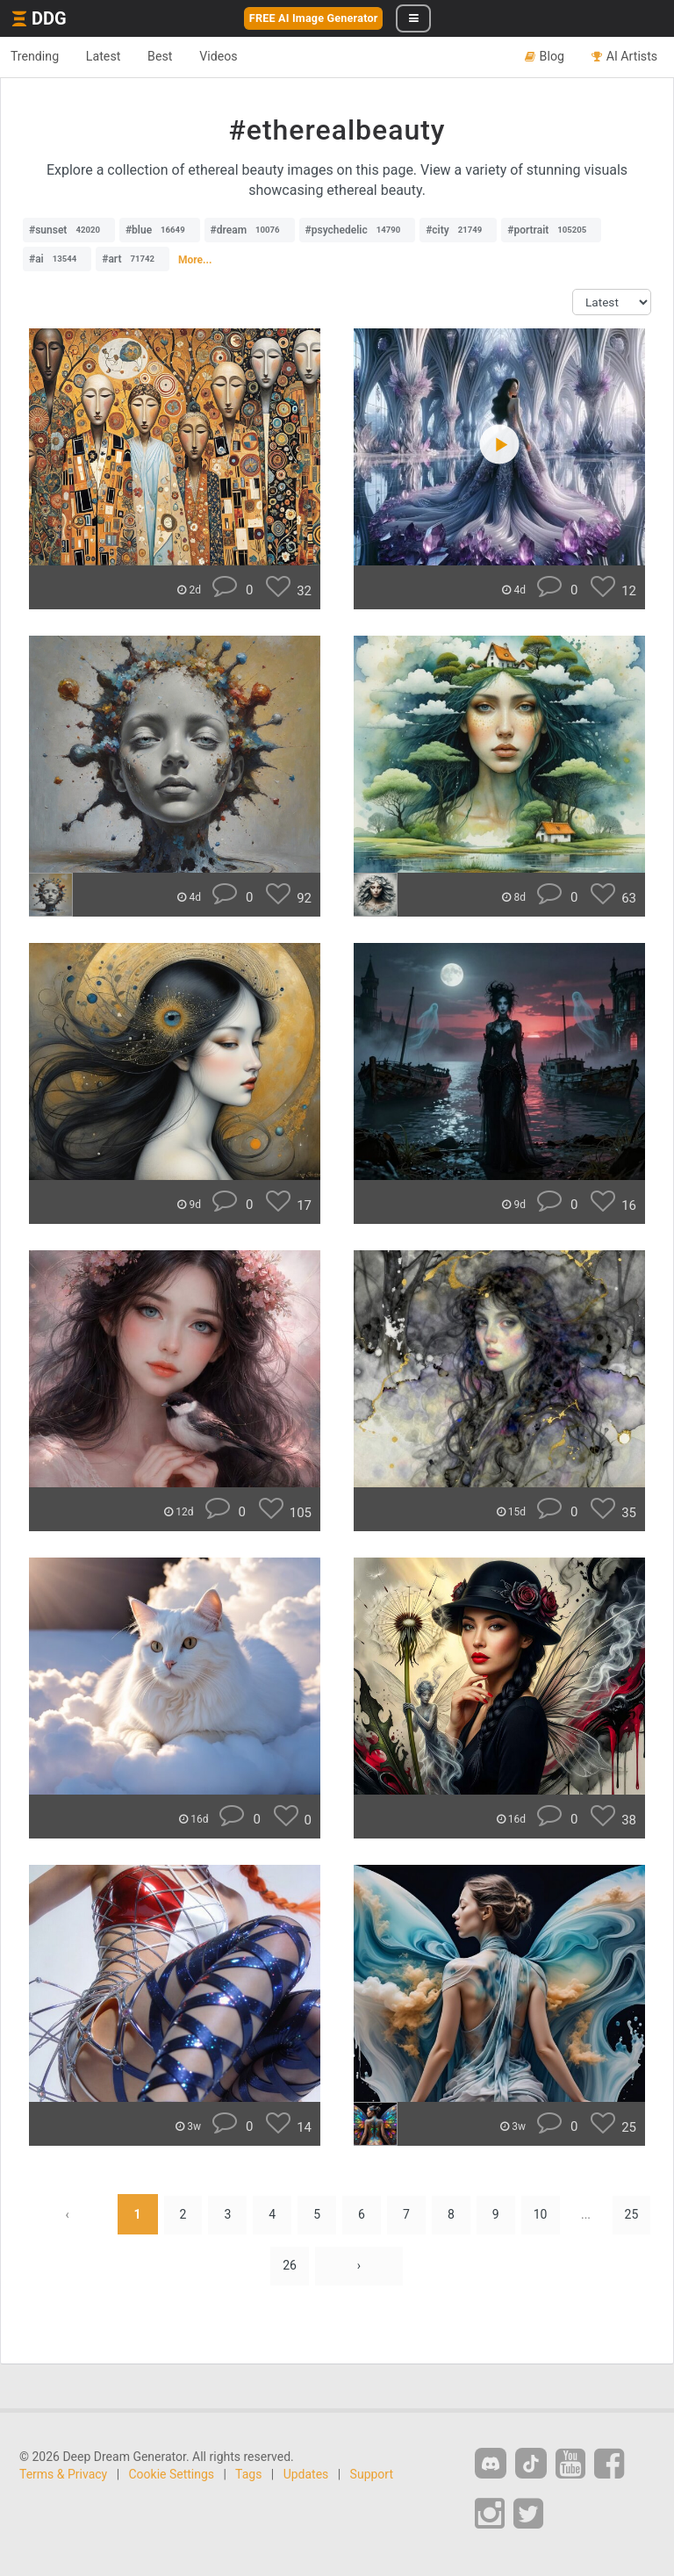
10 (547, 2214)
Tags (248, 2476)
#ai (57, 259)
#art (132, 259)
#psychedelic (357, 230)
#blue (159, 230)
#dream (250, 230)
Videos (242, 56)
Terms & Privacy (63, 2476)
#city (458, 230)
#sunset (69, 230)
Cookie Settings (172, 2476)
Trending (38, 56)
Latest (114, 56)
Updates (306, 2476)
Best (177, 56)
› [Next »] (360, 2267)
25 (640, 2214)
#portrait (551, 230)
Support (371, 2476)
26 (290, 2267)
